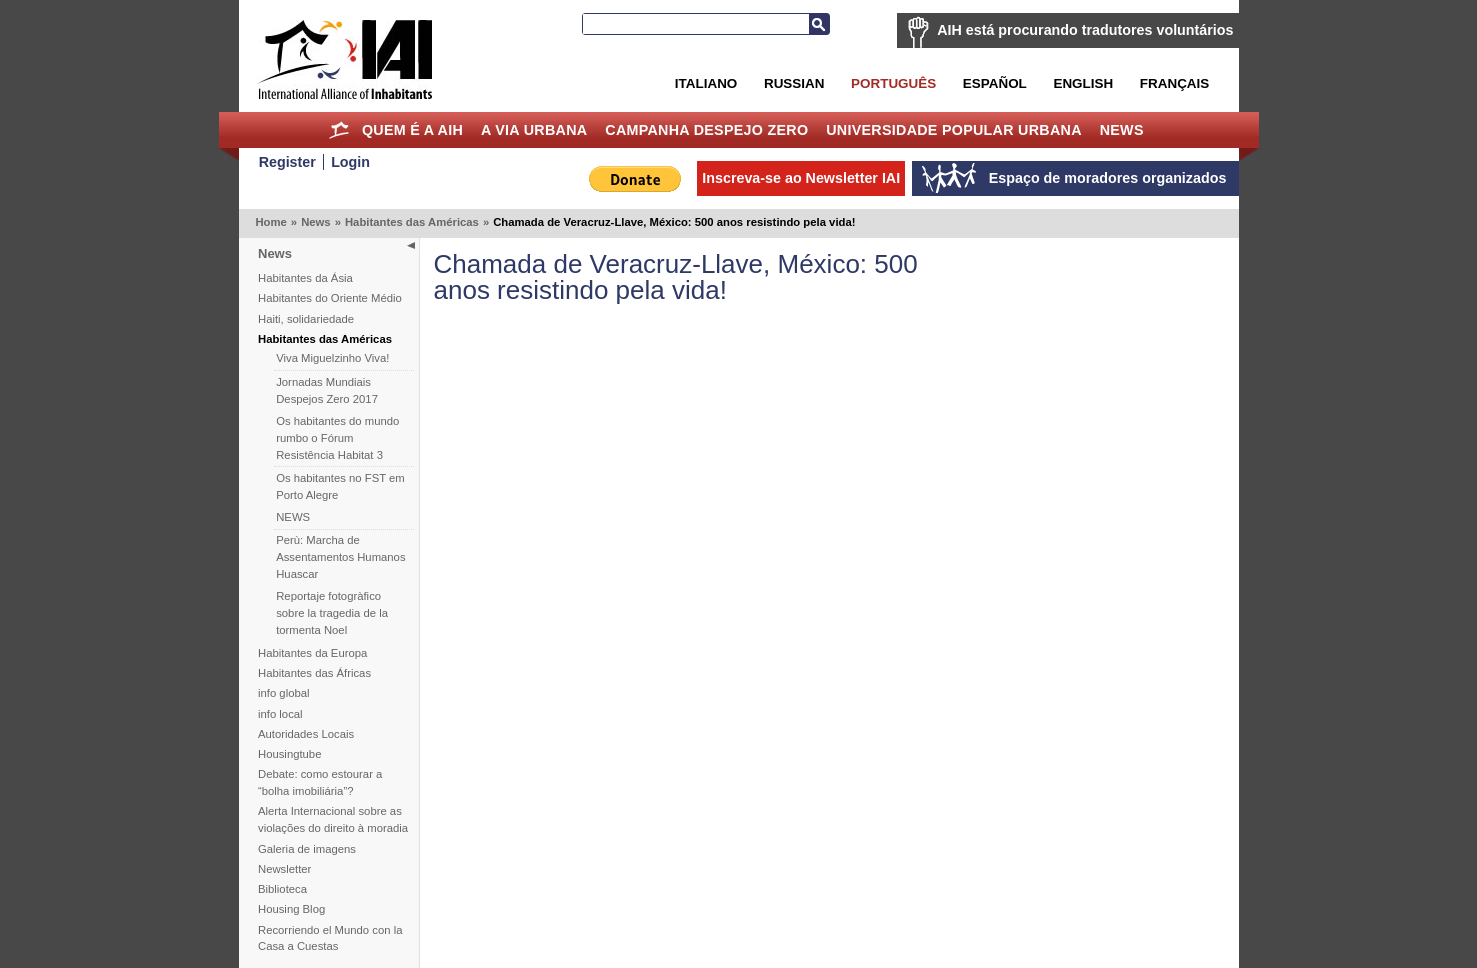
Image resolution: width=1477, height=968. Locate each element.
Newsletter (284, 869)
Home (338, 130)
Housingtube (289, 754)
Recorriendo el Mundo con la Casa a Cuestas (330, 938)
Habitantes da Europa (312, 653)
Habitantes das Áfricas (314, 673)
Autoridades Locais (306, 734)
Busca (819, 24)
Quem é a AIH (412, 130)
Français (1174, 83)
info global (284, 693)
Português (893, 83)
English (1083, 83)
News (1122, 130)
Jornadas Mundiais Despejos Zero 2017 (327, 390)
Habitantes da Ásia (305, 278)
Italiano (706, 83)
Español (995, 83)
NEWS (293, 517)
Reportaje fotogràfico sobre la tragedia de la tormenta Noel (332, 613)
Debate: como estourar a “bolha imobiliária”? (320, 782)
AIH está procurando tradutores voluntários (1085, 30)
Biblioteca (282, 889)
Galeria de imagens (307, 849)
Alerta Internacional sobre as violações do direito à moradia (333, 819)
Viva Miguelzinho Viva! (332, 358)
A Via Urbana (534, 130)
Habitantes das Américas (412, 222)
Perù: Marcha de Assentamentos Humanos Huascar (340, 557)
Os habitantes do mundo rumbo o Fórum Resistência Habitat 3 (337, 438)
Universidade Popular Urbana (954, 130)
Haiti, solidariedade (306, 319)
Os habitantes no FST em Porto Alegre (340, 486)
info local (280, 714)
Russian (794, 83)
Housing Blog (291, 909)
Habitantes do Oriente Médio (330, 298)
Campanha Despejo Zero (706, 130)
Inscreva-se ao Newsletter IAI (801, 178)
